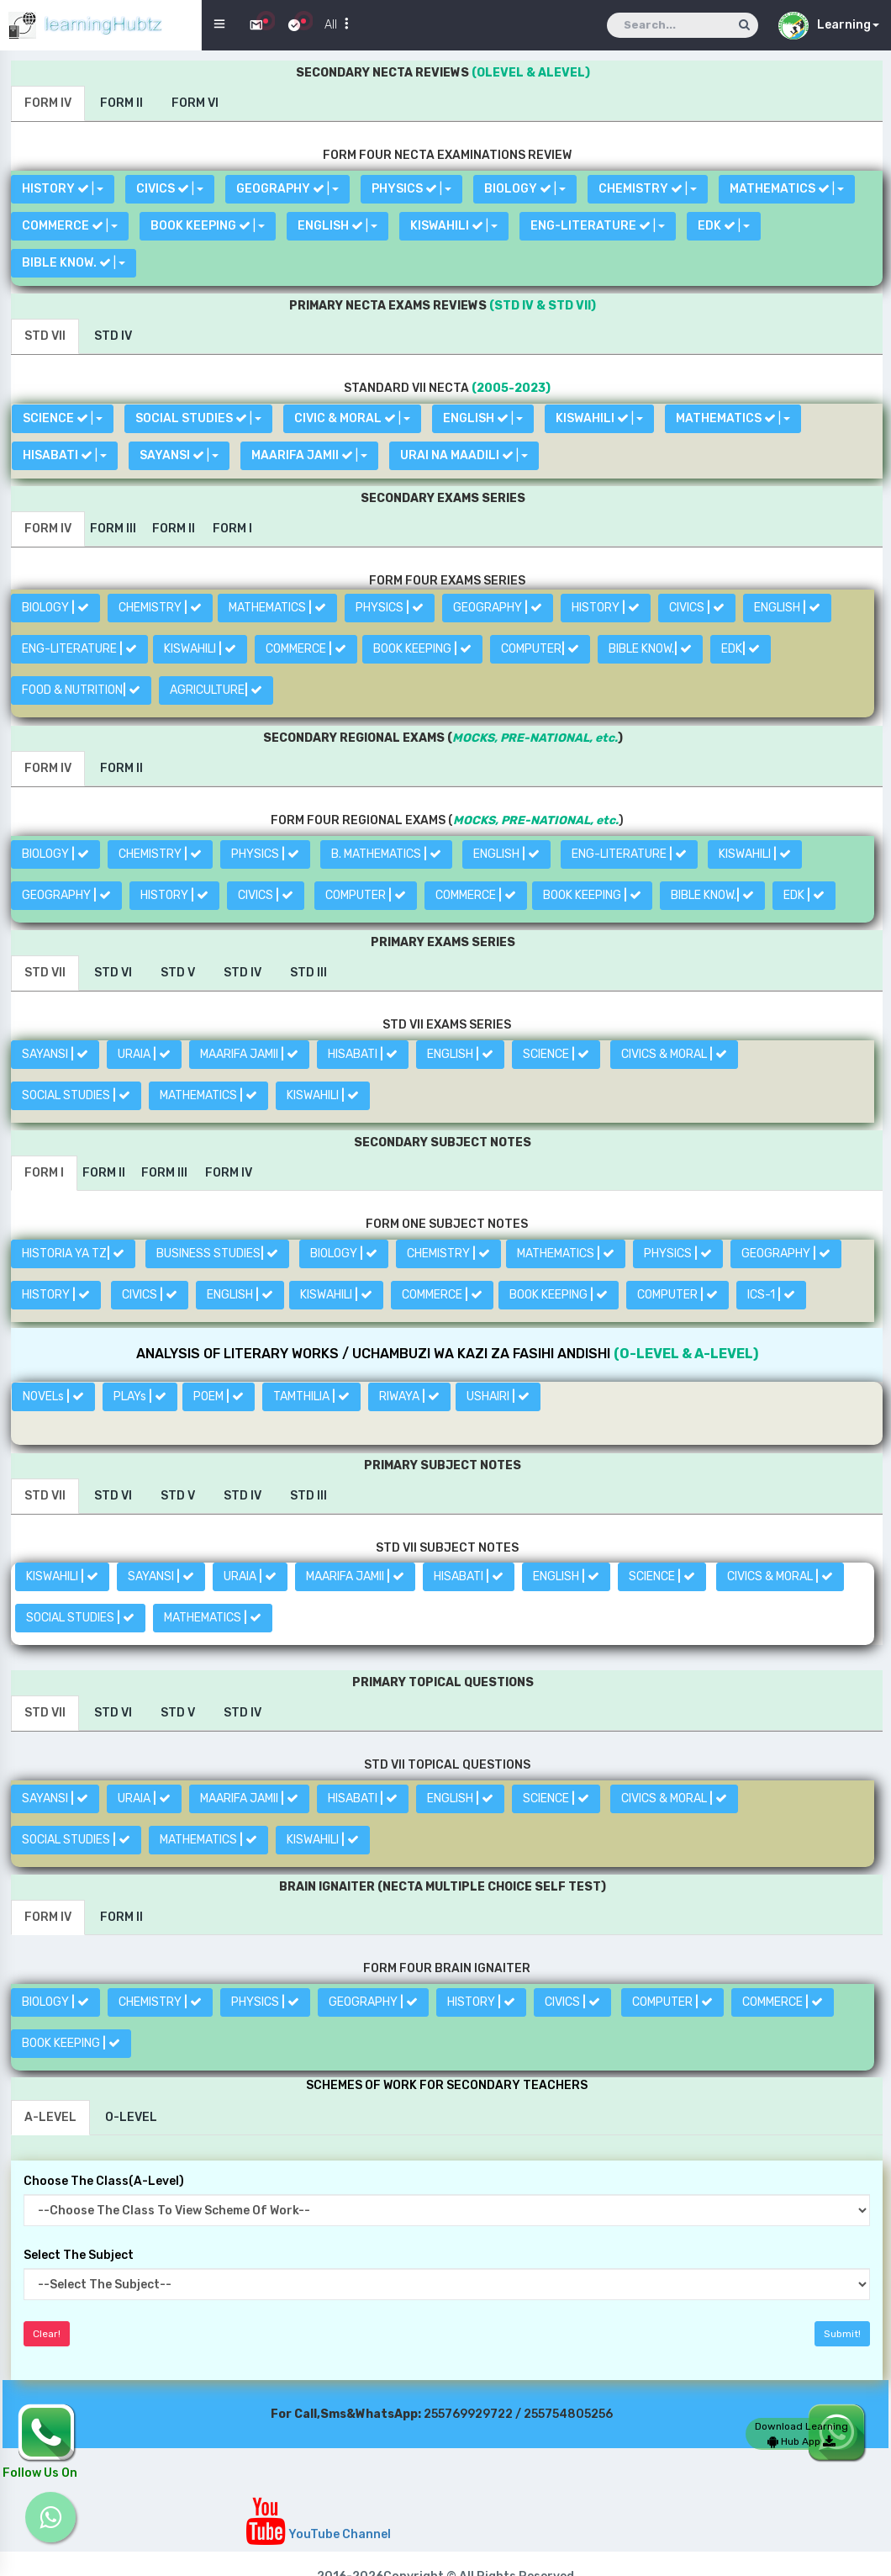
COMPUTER (540, 649)
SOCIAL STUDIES (76, 1095)
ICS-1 (771, 1295)
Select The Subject (79, 2255)
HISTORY (606, 607)
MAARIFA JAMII (249, 1054)
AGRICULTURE (216, 690)
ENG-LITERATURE (79, 649)
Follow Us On (40, 2473)
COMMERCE (306, 649)
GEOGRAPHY (497, 607)
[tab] (48, 103)
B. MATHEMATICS (386, 854)
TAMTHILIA (311, 1396)
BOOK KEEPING (422, 649)
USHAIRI (498, 1396)
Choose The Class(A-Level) (104, 2181)
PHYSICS (390, 607)
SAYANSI (55, 1054)
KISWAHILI (200, 649)
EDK (740, 649)
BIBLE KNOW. (650, 649)
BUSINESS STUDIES (217, 1253)
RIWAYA (409, 1396)
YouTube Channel (318, 2534)
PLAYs (139, 1396)
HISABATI (363, 1054)
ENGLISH (787, 607)
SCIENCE (556, 1054)
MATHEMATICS (277, 607)
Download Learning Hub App (801, 2433)
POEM (218, 1396)
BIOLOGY (55, 607)
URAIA (144, 1054)
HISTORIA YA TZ (73, 1253)
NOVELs (53, 1396)
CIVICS (697, 607)
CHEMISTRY (160, 607)
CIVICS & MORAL (674, 1054)
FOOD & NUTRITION (81, 690)
